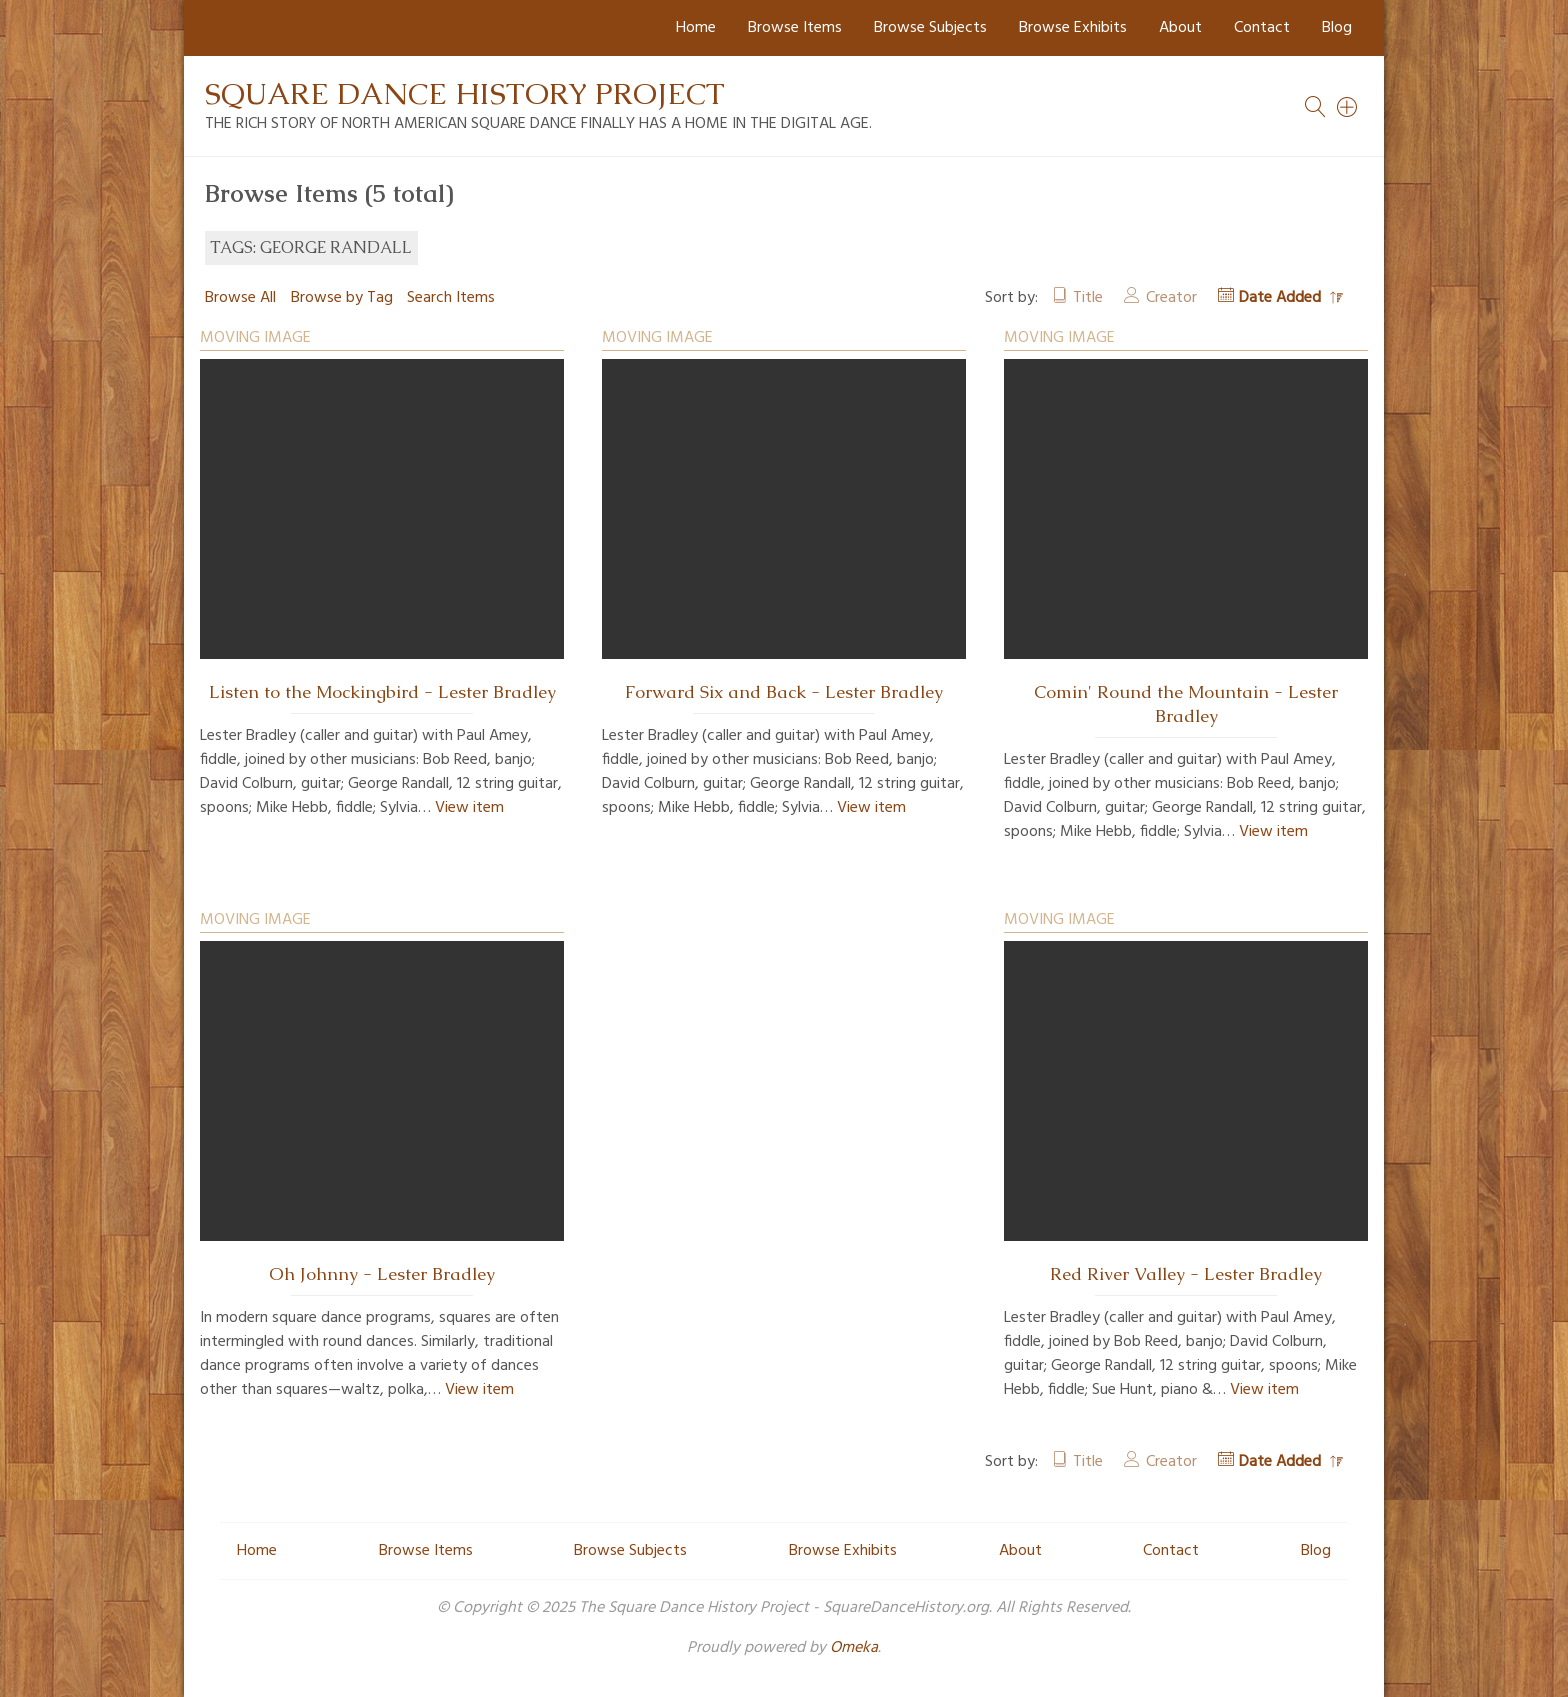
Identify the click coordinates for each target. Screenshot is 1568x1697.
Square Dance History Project (465, 93)
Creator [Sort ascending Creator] (1171, 298)
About (1180, 28)
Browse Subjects (930, 28)
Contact (1262, 28)
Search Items (451, 298)
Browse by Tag (342, 298)
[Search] (1348, 107)
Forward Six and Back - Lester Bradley (784, 692)
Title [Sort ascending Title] (1088, 298)
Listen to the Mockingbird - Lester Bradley (382, 692)
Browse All (240, 298)
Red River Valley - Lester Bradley (1186, 1274)
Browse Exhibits (1073, 28)
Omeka (854, 1648)
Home (696, 28)
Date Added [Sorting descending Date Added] (1282, 298)
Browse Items (795, 28)
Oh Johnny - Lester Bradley (382, 1274)
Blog (1337, 28)
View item (469, 808)
